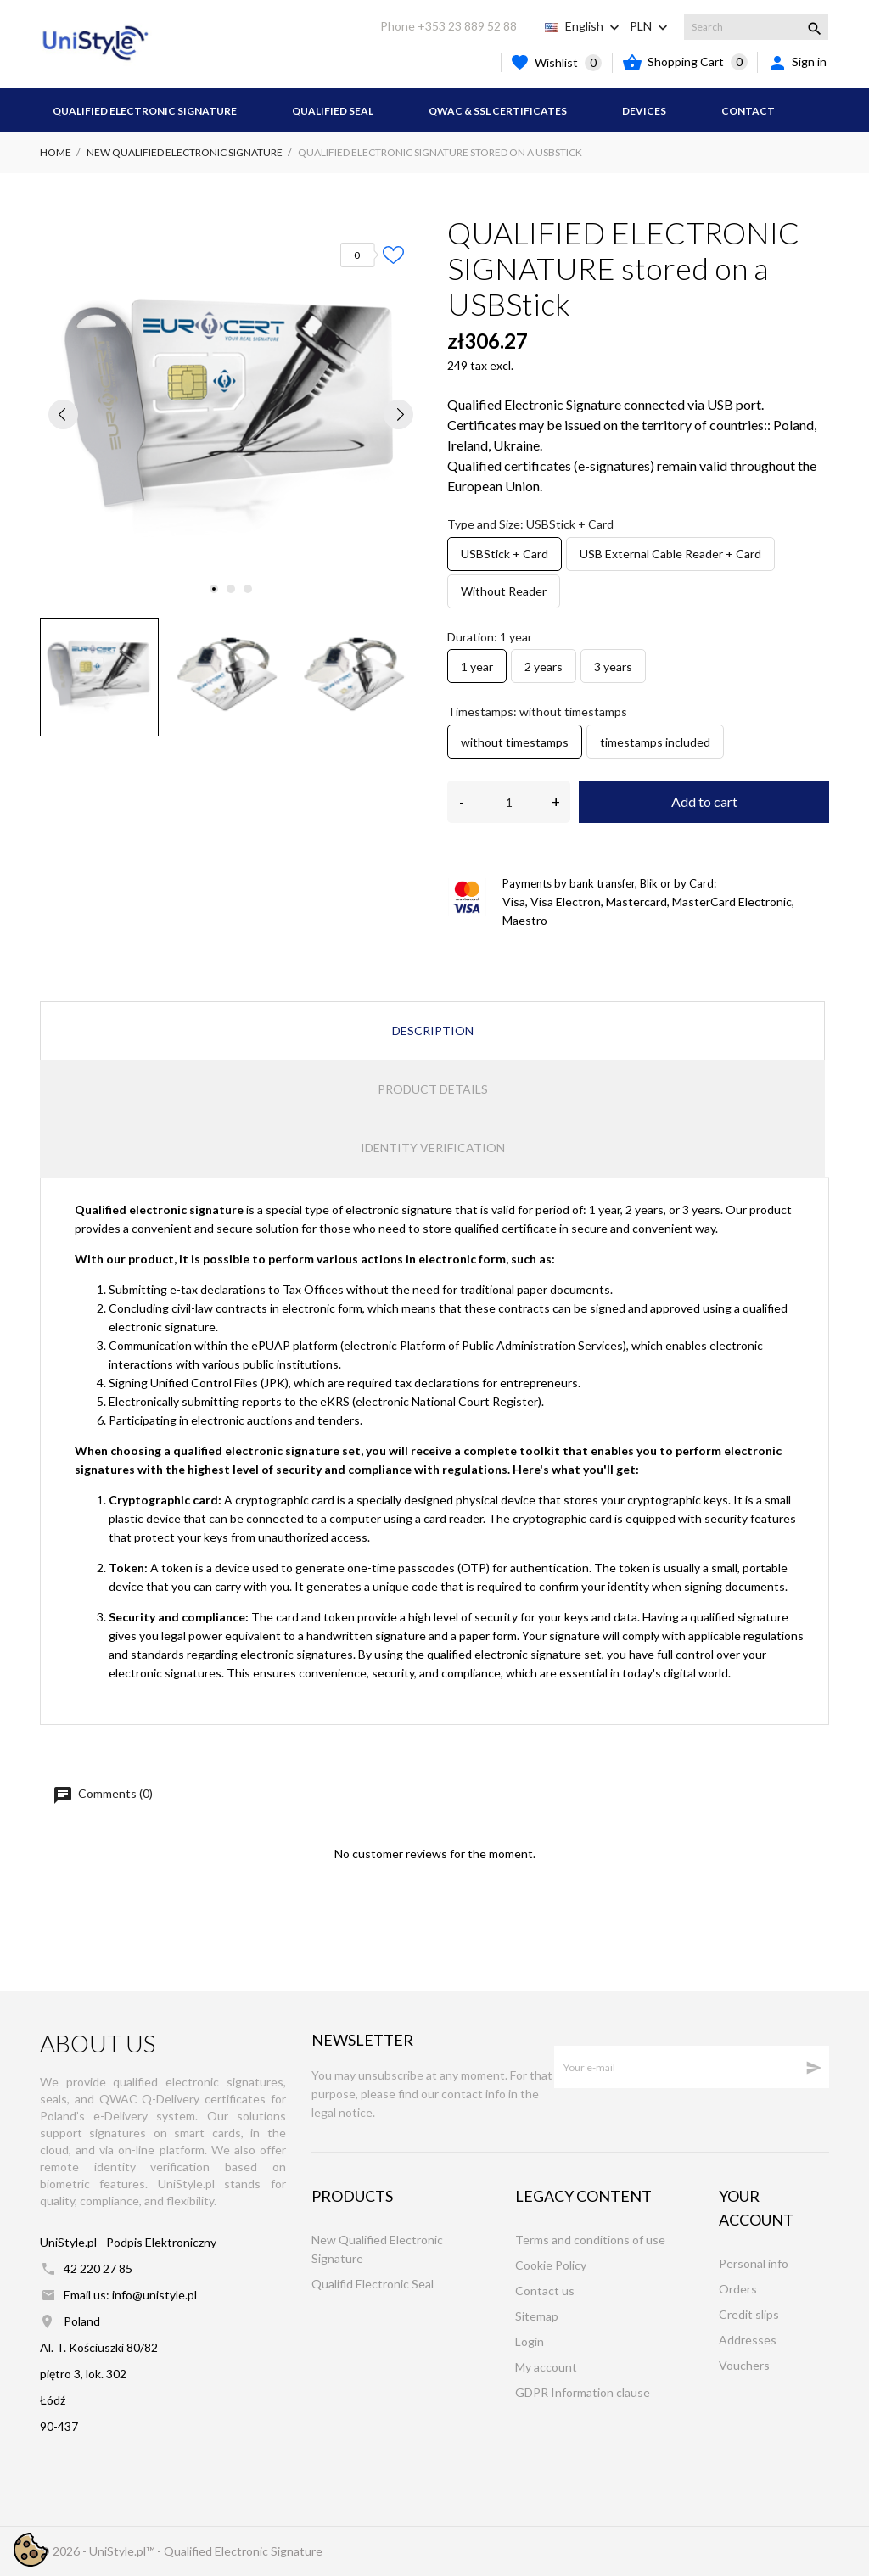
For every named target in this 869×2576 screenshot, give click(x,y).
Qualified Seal (332, 110)
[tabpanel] (231, 414)
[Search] (756, 27)
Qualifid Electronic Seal (372, 2283)
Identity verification (433, 1147)
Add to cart (704, 801)
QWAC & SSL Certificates (498, 110)
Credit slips (749, 2314)
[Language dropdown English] (594, 26)
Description (433, 1030)
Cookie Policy (550, 2265)
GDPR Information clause (582, 2392)
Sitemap (536, 2316)
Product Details (433, 1089)
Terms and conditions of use (590, 2239)
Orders (738, 2289)
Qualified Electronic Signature (145, 110)
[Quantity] (508, 802)
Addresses (747, 2339)
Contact (748, 110)
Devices (644, 110)
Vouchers (744, 2365)
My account (546, 2367)
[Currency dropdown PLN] (650, 26)
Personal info (753, 2263)
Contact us (545, 2290)
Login (529, 2341)
